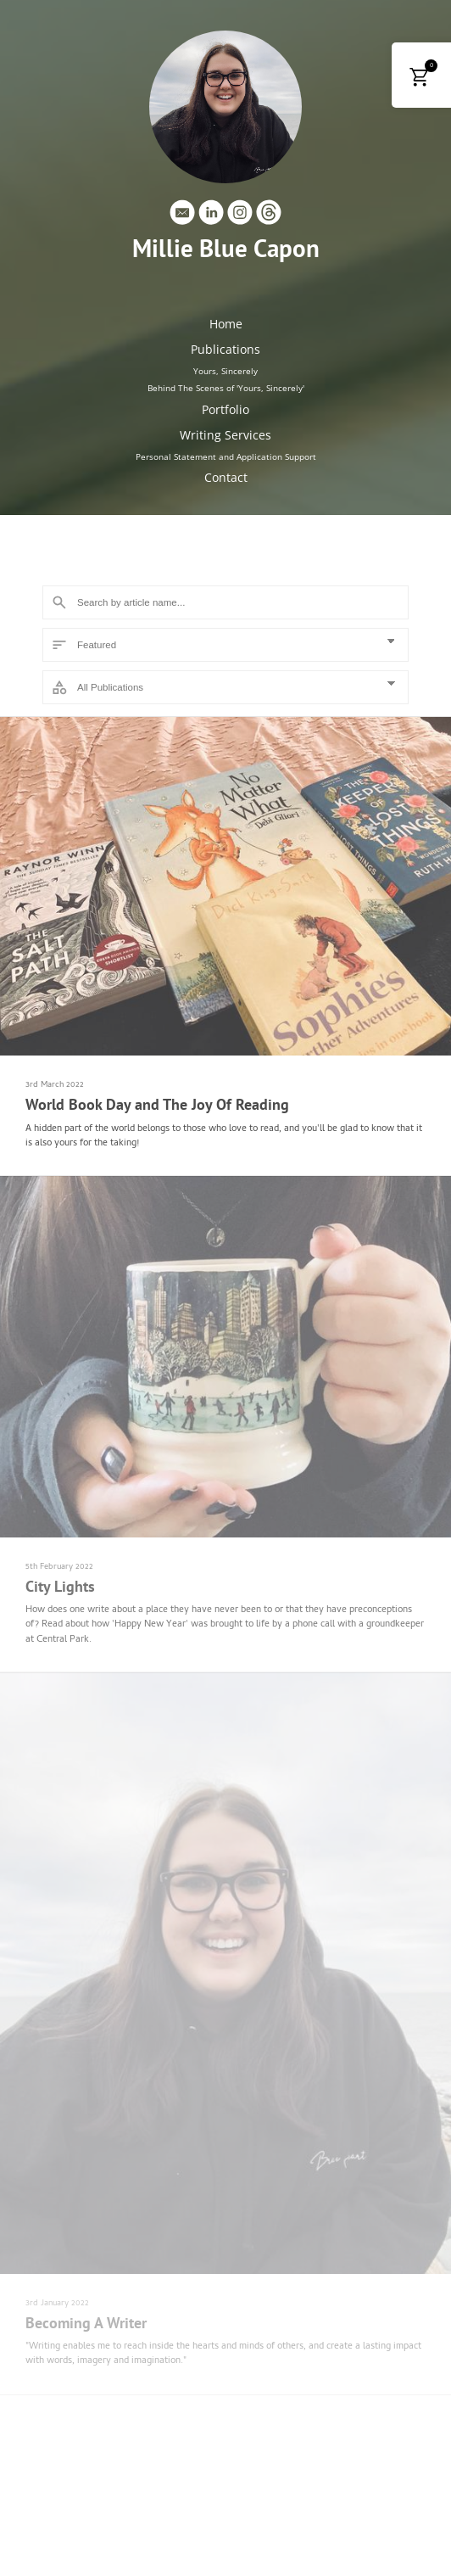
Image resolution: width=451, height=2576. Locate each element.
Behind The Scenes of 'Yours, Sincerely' (226, 388)
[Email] (182, 215)
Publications (225, 349)
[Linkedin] (211, 215)
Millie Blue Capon (226, 249)
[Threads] (268, 215)
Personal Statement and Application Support (226, 456)
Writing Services (225, 435)
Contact (226, 477)
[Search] (225, 602)
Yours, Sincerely (225, 371)
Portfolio (225, 409)
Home (225, 324)
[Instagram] (240, 215)
